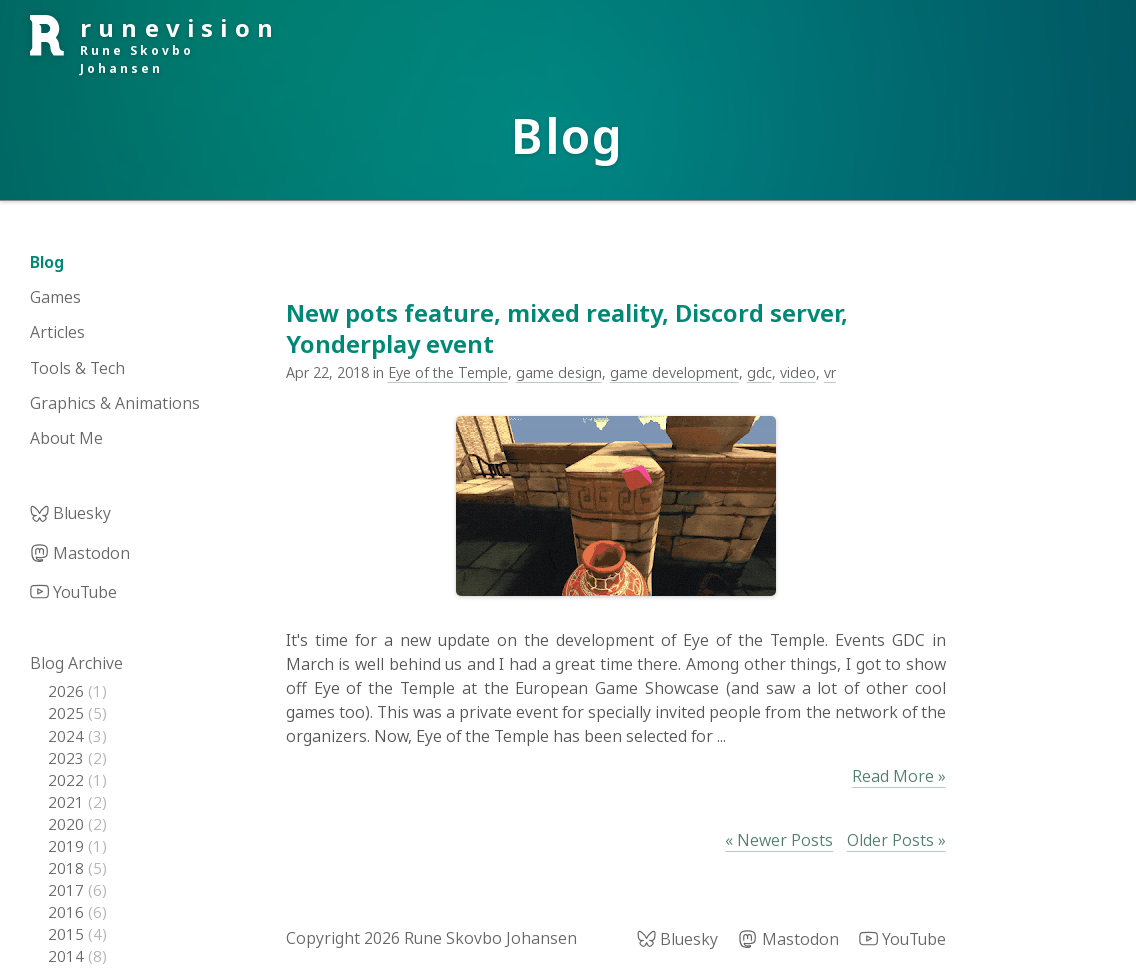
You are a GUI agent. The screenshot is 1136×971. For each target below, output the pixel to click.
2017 (68, 890)
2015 (68, 934)
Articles (57, 332)
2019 (68, 846)
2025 (68, 713)
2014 (68, 956)
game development (674, 372)
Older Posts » (896, 840)
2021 (68, 802)
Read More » (899, 776)
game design (559, 372)
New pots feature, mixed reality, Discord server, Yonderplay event (567, 328)
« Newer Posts (779, 840)
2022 (68, 780)
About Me (66, 438)
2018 (68, 868)
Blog (47, 262)
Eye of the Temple (448, 372)
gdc (759, 372)
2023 (68, 758)
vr (830, 372)
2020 (68, 824)
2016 (68, 912)
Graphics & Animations (115, 403)
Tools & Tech (77, 368)
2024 (68, 736)
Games (55, 297)
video (798, 372)
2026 (68, 691)
